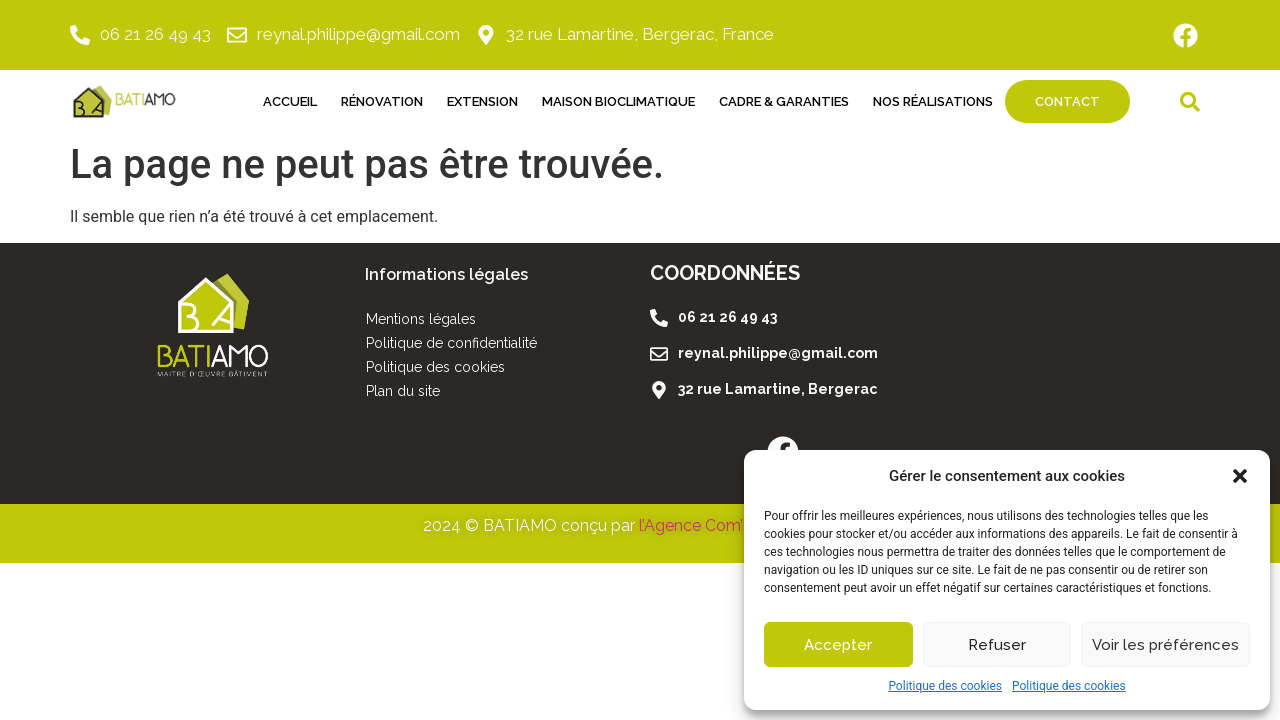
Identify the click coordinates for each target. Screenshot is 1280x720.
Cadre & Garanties (784, 101)
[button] (1240, 476)
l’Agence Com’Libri (706, 525)
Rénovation (382, 101)
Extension (482, 101)
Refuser (997, 645)
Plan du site (403, 391)
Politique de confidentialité (451, 343)
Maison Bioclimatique (618, 101)
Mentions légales (421, 319)
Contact (1067, 101)
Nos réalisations (933, 101)
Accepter (838, 645)
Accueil (290, 101)
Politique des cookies (945, 686)
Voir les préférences (1165, 645)
